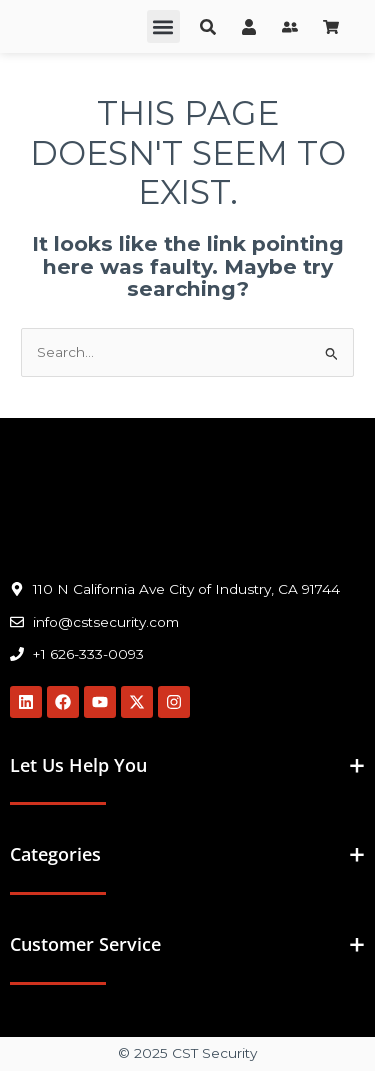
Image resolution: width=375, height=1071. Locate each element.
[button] (163, 26)
